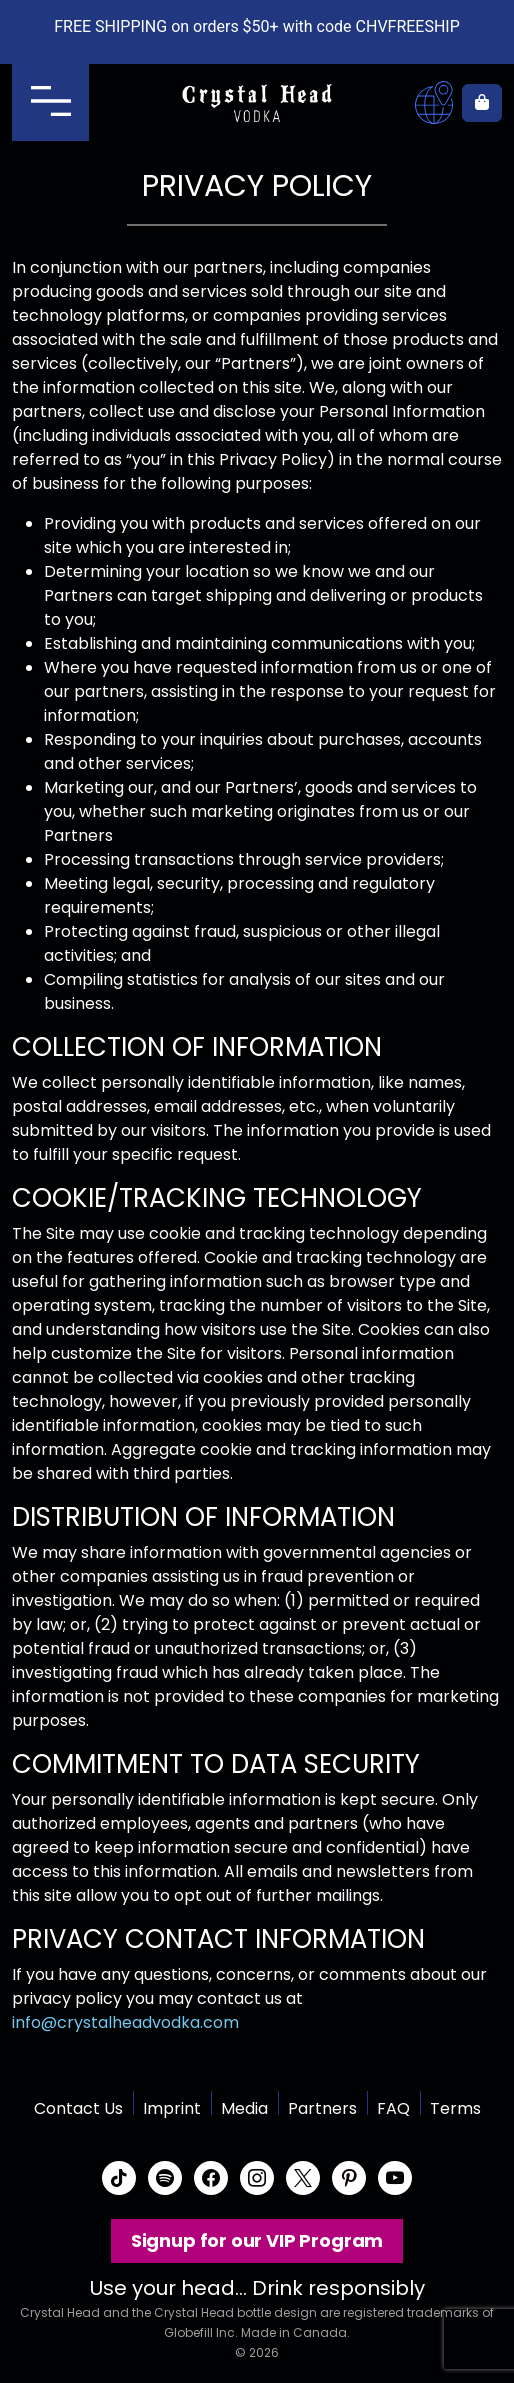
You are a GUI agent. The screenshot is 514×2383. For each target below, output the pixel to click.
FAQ (393, 2108)
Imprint (172, 2108)
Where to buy (434, 103)
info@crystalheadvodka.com (125, 2022)
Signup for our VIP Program (257, 2240)
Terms (455, 2108)
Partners (322, 2108)
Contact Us (78, 2108)
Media (244, 2108)
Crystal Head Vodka (257, 103)
